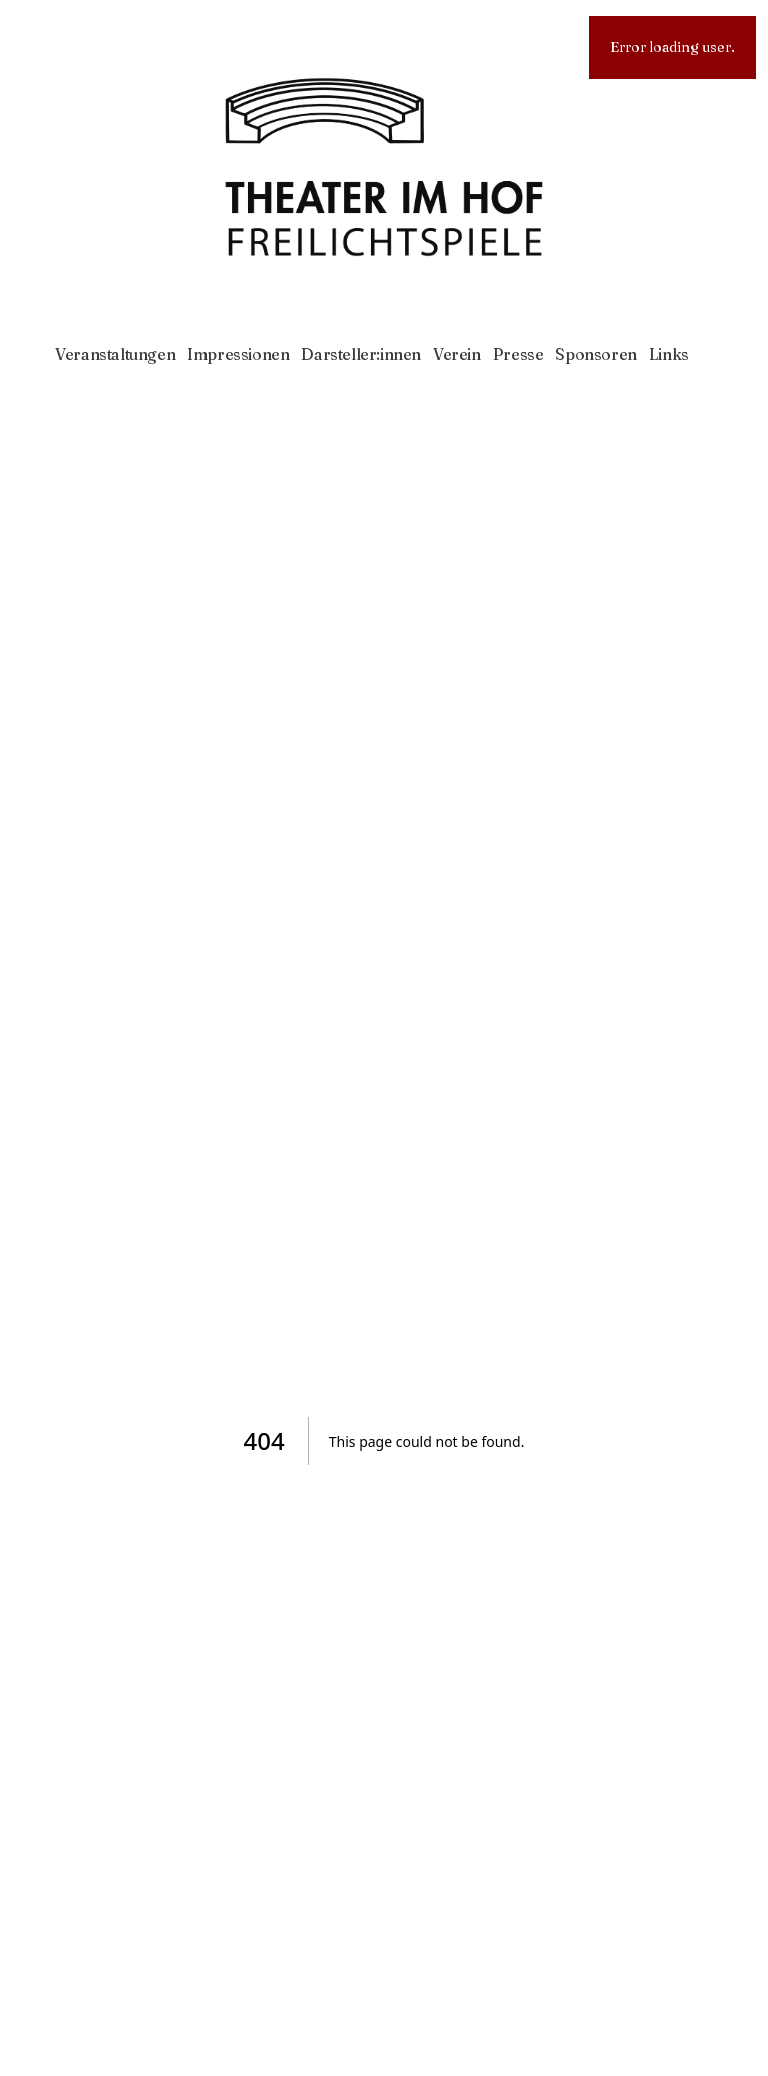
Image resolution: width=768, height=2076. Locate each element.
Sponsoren (595, 354)
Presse (518, 354)
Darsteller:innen (361, 354)
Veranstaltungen (115, 354)
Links (669, 354)
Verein (457, 354)
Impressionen (238, 354)
